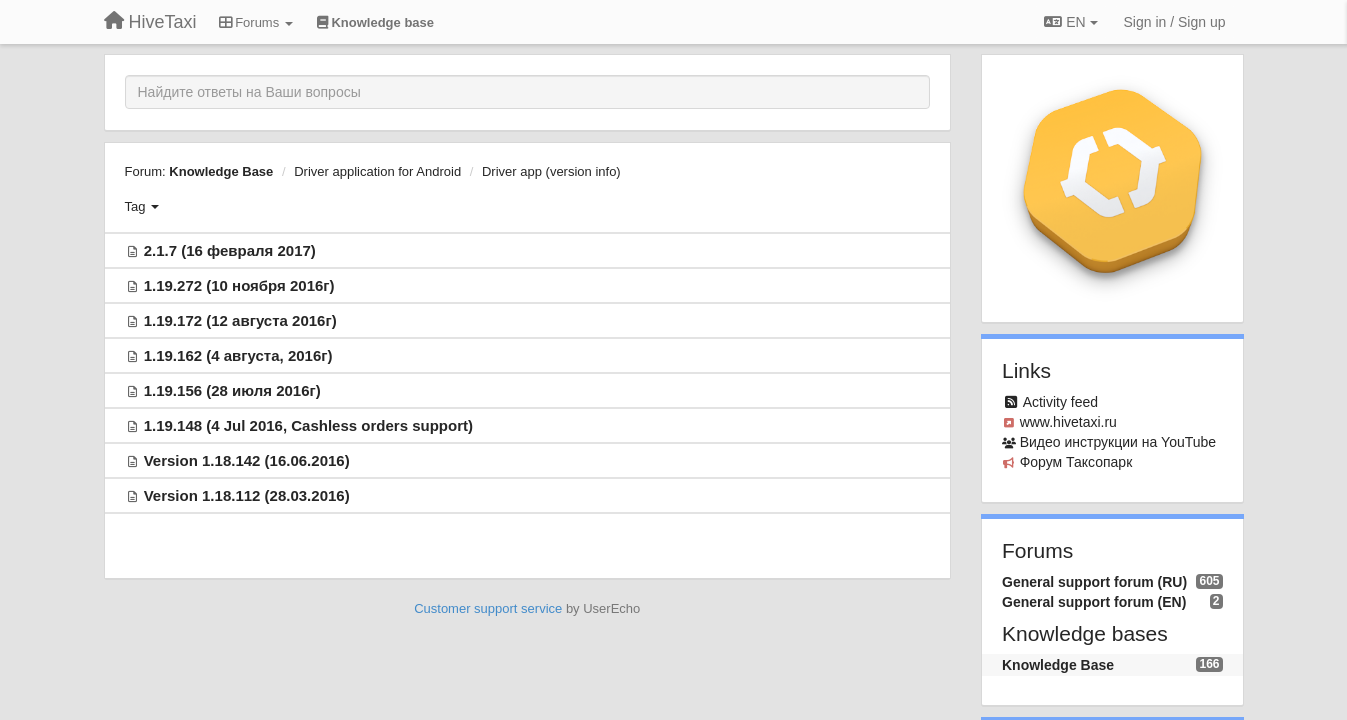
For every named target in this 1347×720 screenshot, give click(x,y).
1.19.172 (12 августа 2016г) (240, 320)
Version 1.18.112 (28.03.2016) (247, 495)
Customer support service (488, 608)
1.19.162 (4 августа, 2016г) (238, 355)
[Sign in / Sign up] (1175, 22)
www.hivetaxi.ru (1068, 422)
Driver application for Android (377, 171)
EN (1070, 22)
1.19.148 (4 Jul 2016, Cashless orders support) (308, 425)
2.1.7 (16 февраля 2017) (230, 250)
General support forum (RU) (1094, 582)
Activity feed (1060, 402)
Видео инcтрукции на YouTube (1118, 442)
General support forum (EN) (1094, 602)
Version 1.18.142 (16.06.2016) (247, 460)
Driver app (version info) (551, 171)
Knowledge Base (221, 171)
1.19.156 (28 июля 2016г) (232, 390)
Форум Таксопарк (1076, 462)
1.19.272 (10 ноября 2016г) (239, 285)
